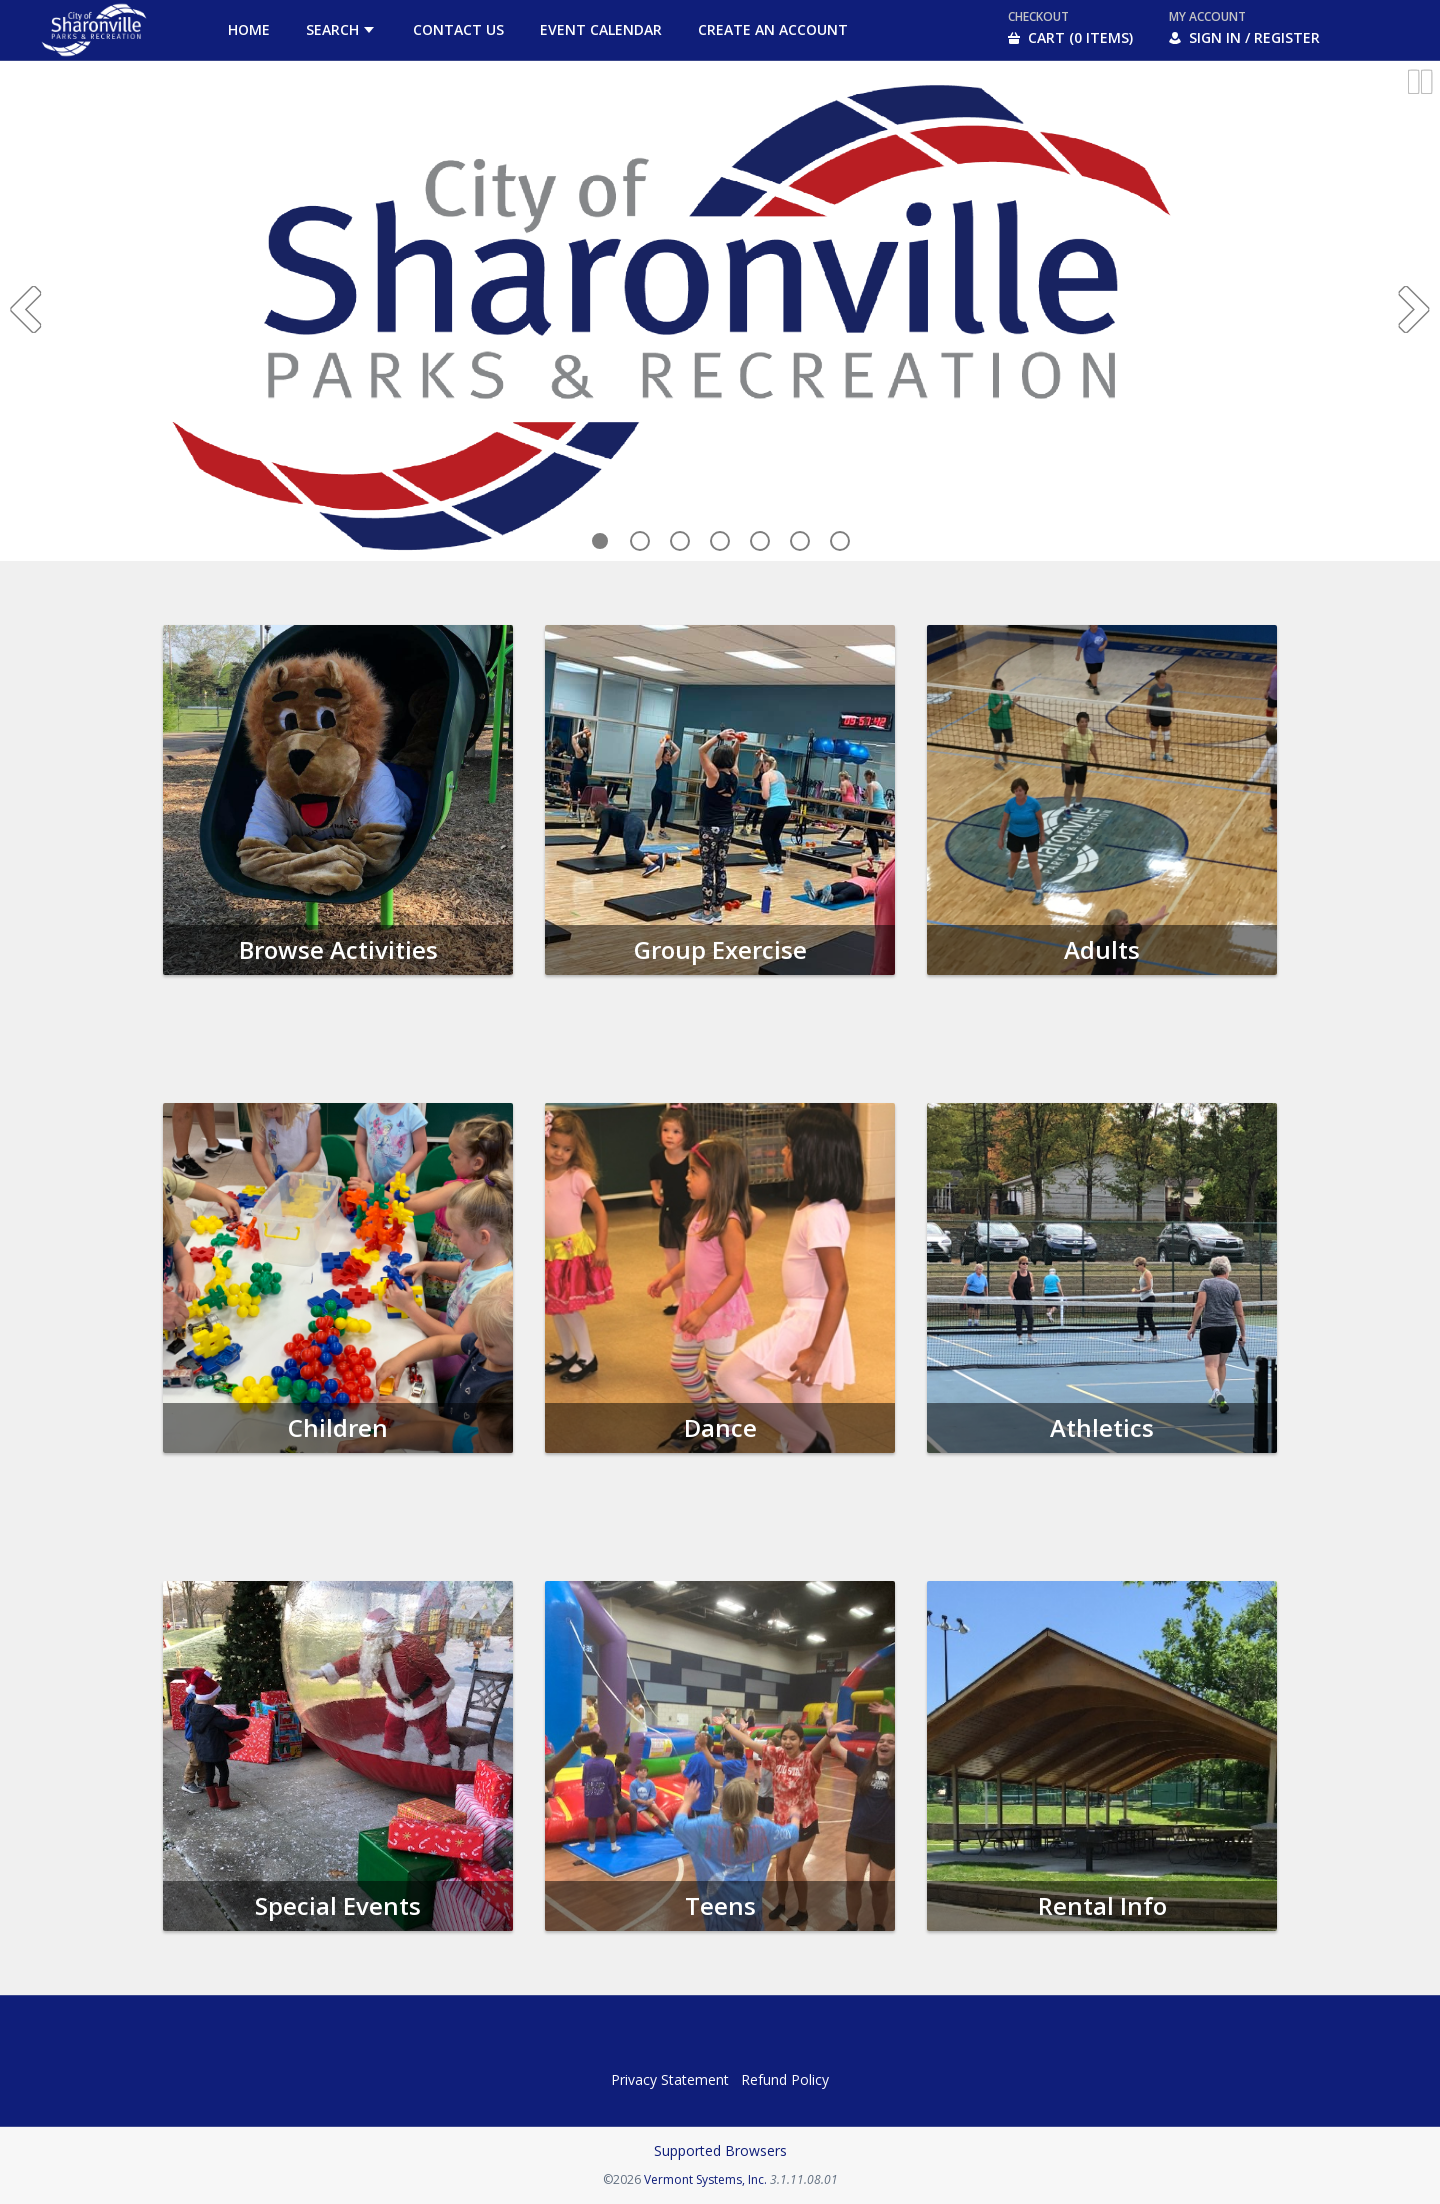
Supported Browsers (720, 2150)
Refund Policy (785, 2079)
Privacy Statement (670, 2079)
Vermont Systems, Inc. (705, 2179)
